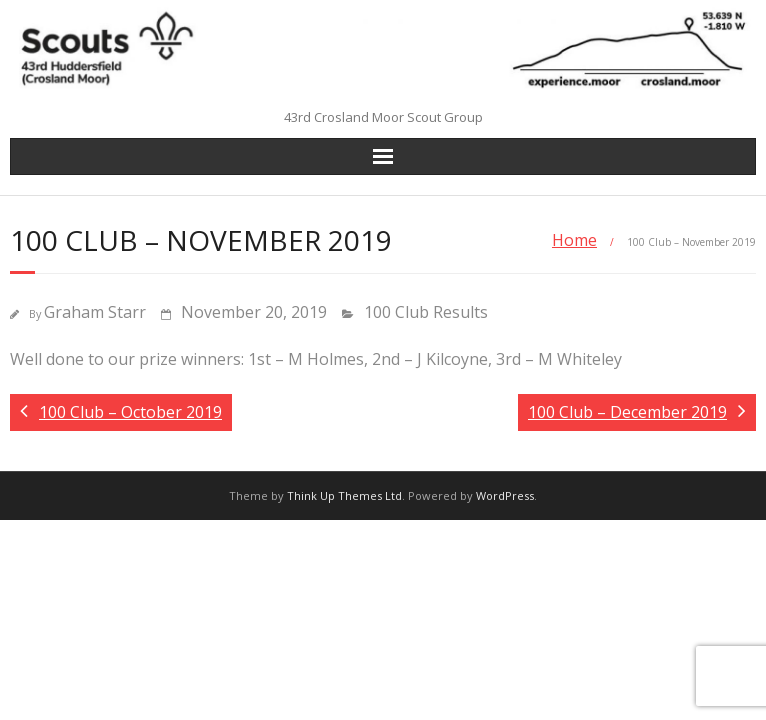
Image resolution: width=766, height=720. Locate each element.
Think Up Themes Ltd (344, 495)
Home (574, 240)
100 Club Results (426, 312)
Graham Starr (95, 312)
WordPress (505, 495)
